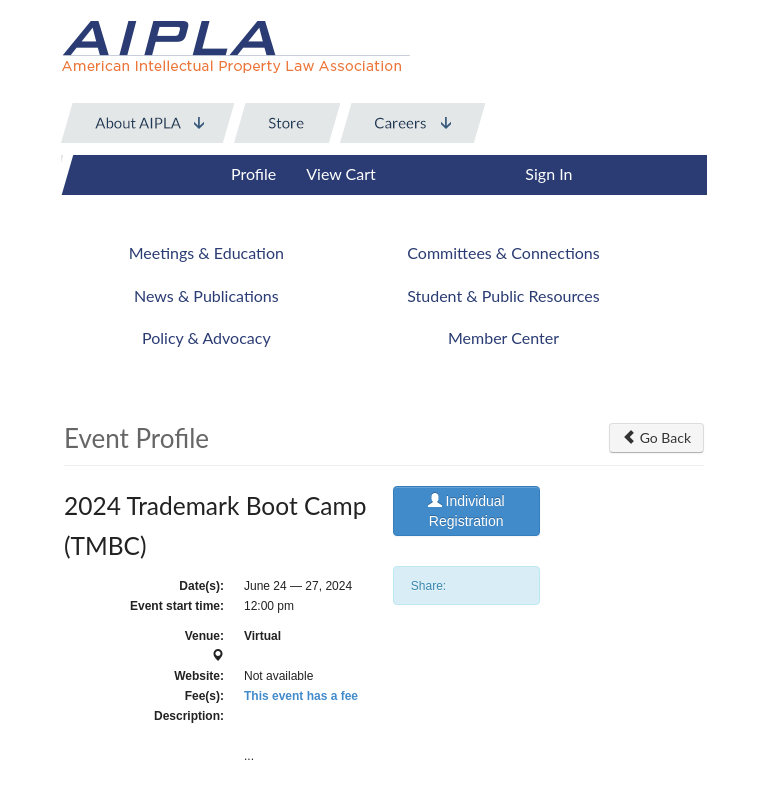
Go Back (656, 437)
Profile (253, 173)
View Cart (341, 173)
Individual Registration (466, 511)
